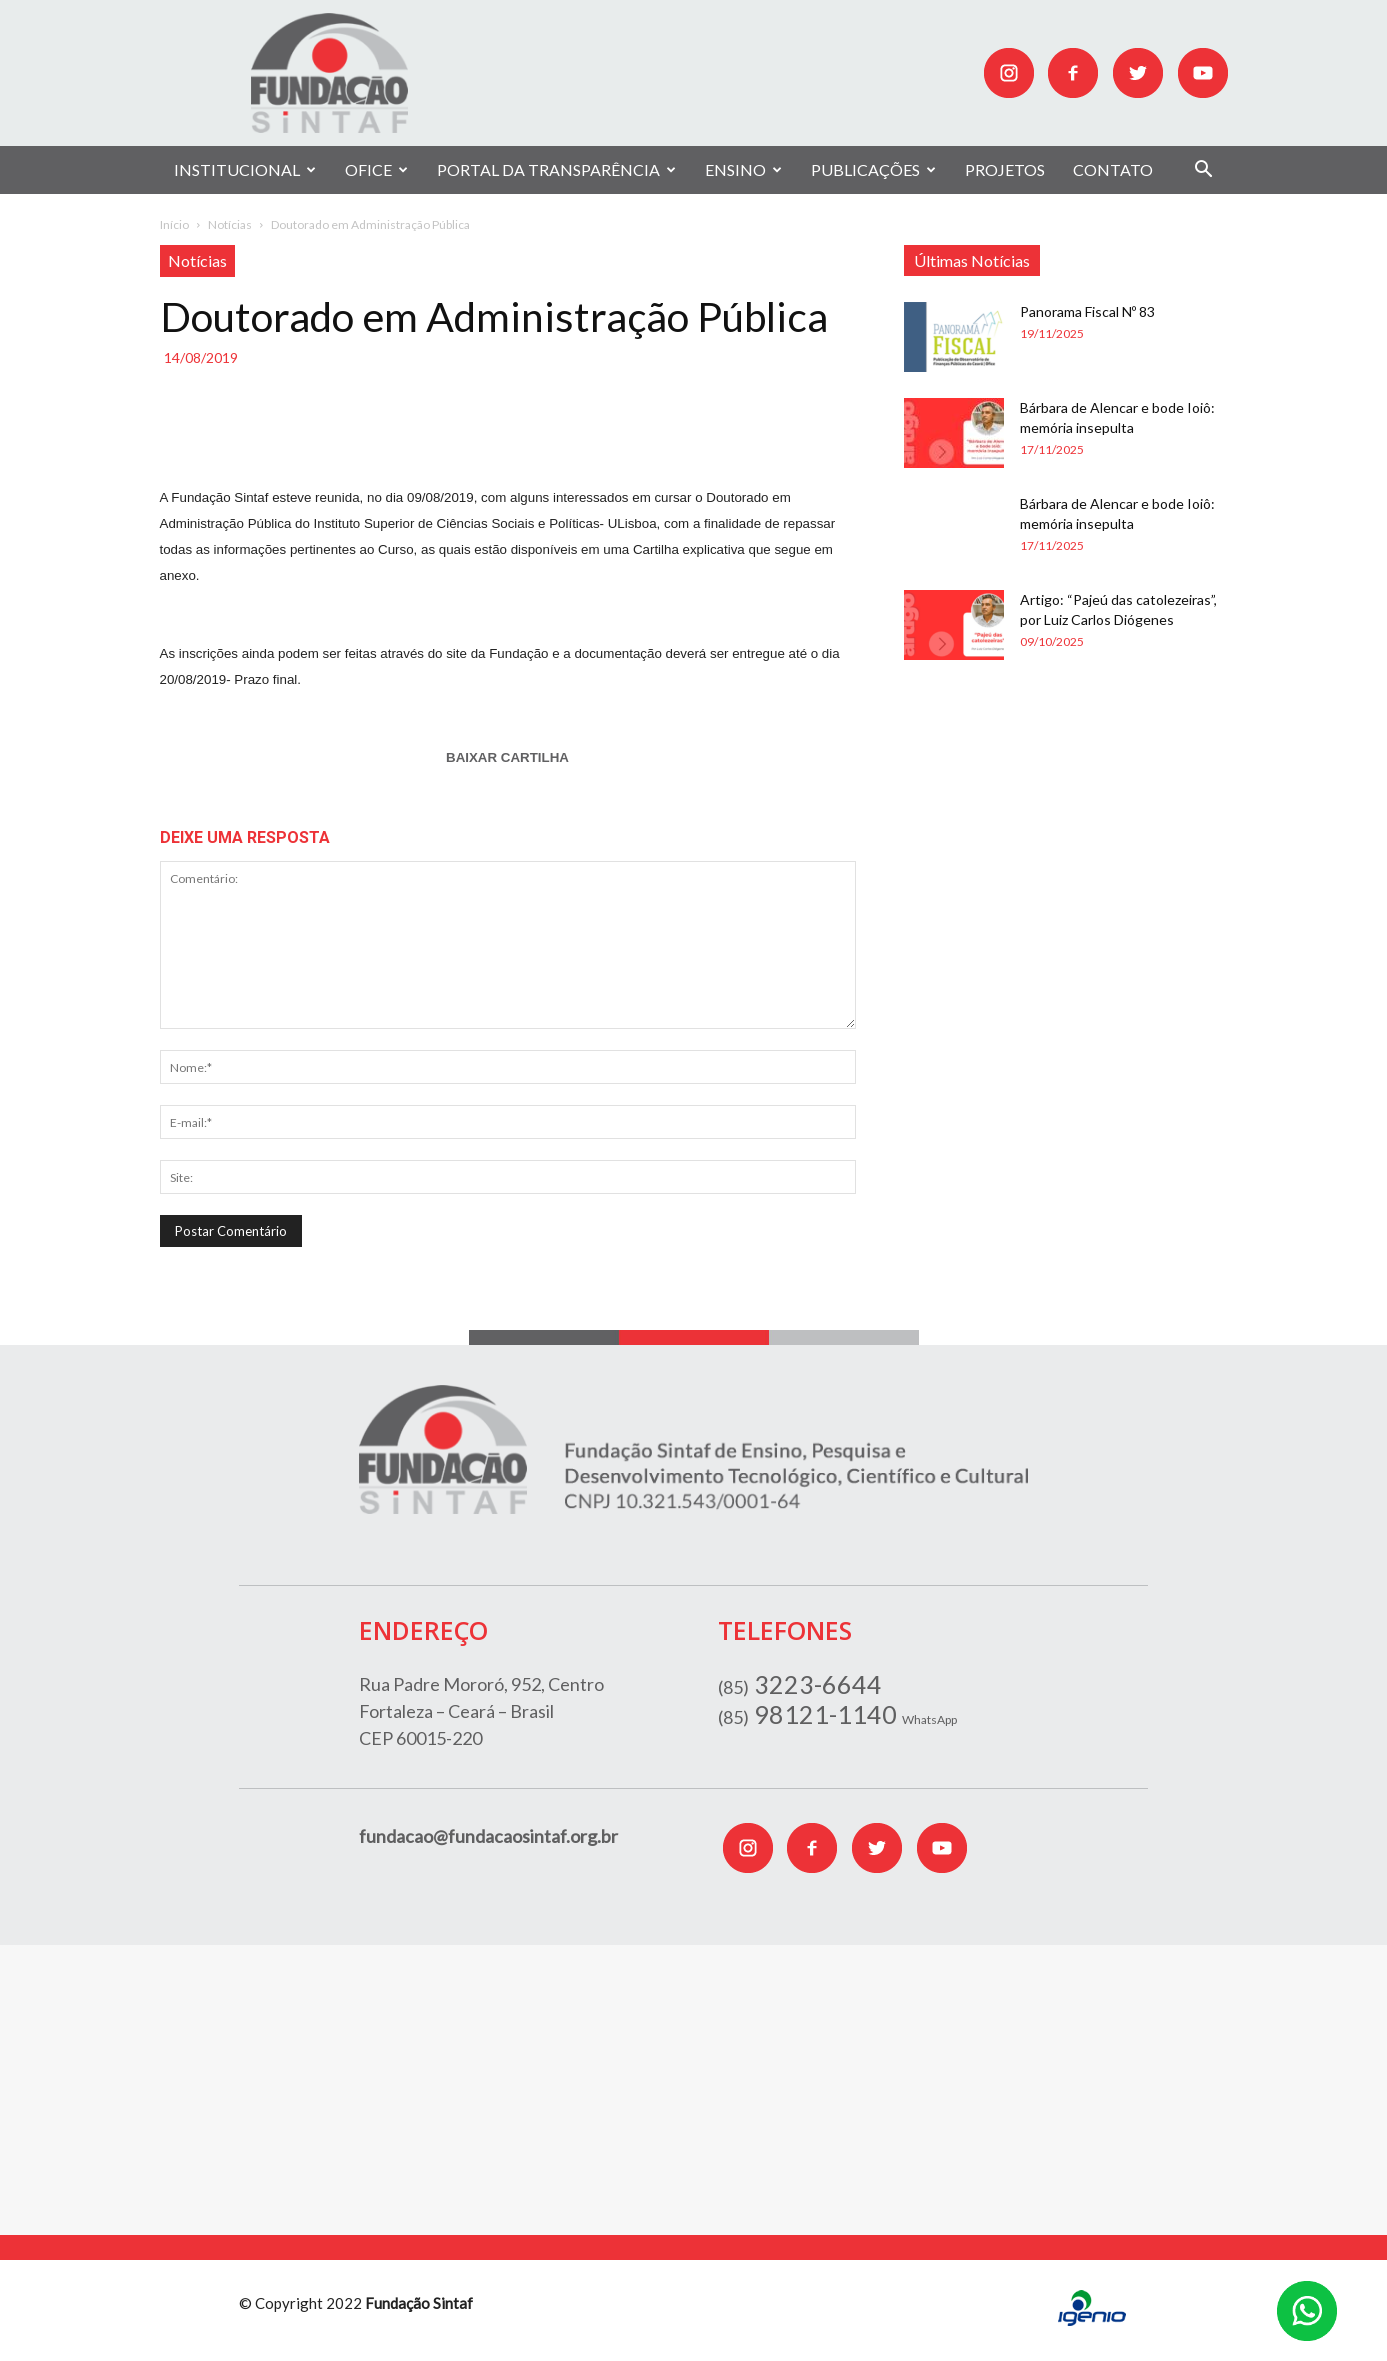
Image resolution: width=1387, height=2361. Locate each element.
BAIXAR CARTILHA (507, 757)
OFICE (376, 169)
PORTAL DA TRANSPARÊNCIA (556, 169)
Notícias (230, 224)
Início (174, 224)
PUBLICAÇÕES (873, 169)
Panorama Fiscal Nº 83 (1087, 311)
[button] (1204, 171)
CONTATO (1113, 169)
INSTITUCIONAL (245, 169)
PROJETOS (1005, 169)
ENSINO (743, 169)
